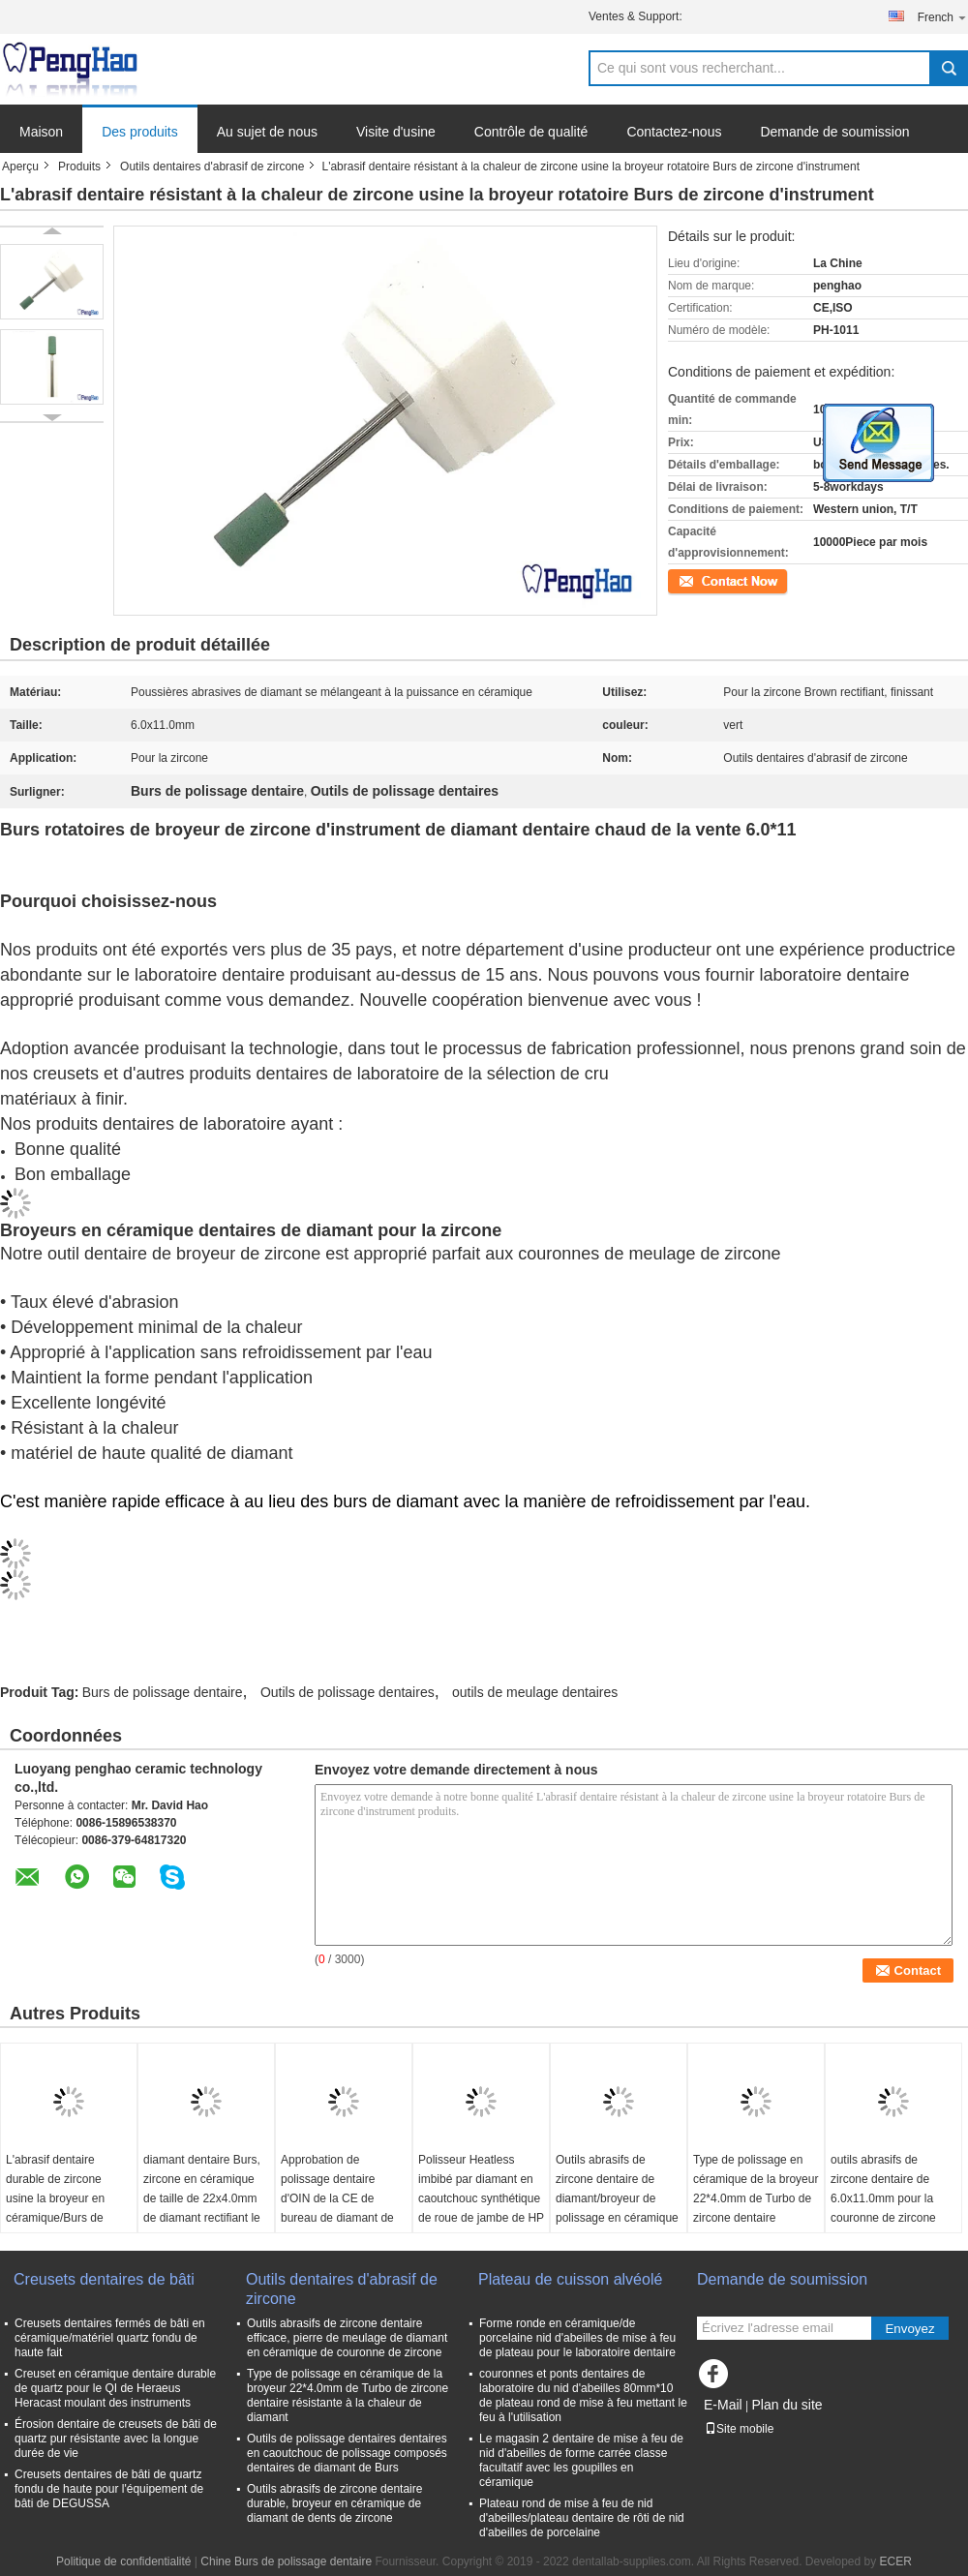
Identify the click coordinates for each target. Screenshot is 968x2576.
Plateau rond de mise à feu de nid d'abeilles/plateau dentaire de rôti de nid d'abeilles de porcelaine (581, 2518)
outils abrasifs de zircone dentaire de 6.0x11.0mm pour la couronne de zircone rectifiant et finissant (883, 2198)
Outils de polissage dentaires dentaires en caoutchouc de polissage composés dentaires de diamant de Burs (347, 2453)
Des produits (140, 131)
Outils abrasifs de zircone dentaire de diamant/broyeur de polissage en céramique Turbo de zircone (617, 2198)
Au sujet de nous (267, 131)
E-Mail (723, 2404)
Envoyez (909, 2328)
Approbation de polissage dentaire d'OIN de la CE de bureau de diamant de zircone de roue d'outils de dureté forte (340, 2208)
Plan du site (786, 2404)
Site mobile (739, 2429)
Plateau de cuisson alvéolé (570, 2279)
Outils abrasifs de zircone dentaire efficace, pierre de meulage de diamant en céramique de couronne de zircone (347, 2338)
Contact (688, 580)
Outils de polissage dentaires (347, 1692)
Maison (41, 131)
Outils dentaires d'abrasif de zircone (212, 166)
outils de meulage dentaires (535, 1692)
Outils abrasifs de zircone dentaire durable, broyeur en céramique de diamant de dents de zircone (334, 2503)
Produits (79, 166)
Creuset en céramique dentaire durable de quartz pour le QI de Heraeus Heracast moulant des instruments (115, 2388)
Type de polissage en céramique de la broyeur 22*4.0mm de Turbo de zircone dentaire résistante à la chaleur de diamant (755, 2208)
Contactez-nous (673, 131)
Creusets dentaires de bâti (104, 2279)
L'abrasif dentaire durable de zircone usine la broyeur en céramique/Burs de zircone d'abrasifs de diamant (59, 2208)
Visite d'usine (396, 131)
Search (948, 68)
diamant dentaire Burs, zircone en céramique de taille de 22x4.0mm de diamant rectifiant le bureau (201, 2198)
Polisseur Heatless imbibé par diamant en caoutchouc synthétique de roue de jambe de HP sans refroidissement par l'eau (481, 2208)
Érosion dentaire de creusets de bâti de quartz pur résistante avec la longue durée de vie (116, 2438)
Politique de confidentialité (123, 2561)
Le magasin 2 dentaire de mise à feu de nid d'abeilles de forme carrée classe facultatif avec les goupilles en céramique (581, 2460)
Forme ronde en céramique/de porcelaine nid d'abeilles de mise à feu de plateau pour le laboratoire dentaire (577, 2338)
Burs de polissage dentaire (162, 1692)
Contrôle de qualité (531, 131)
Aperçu (20, 166)
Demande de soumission (834, 131)
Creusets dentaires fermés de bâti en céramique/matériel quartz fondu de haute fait (110, 2338)
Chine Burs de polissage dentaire (286, 2561)
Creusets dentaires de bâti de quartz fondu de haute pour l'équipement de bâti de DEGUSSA (109, 2489)
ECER (896, 2561)
